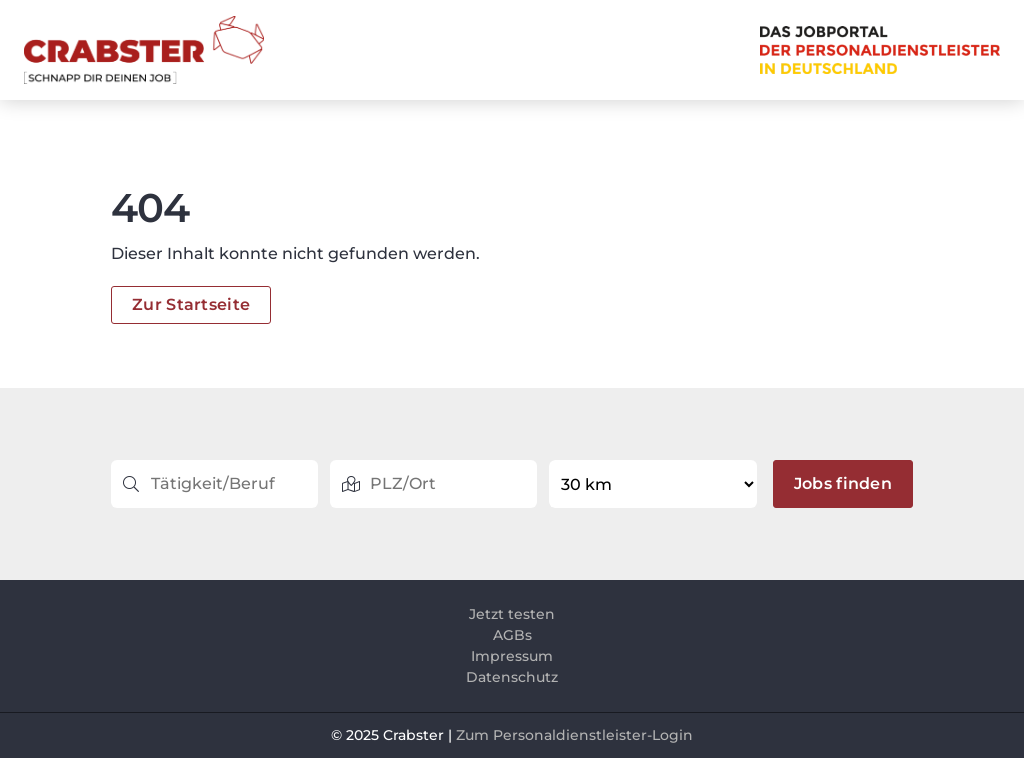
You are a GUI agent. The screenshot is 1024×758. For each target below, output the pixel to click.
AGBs (512, 635)
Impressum (512, 656)
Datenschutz (512, 677)
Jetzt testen (512, 614)
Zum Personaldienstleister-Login (574, 735)
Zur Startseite (191, 304)
